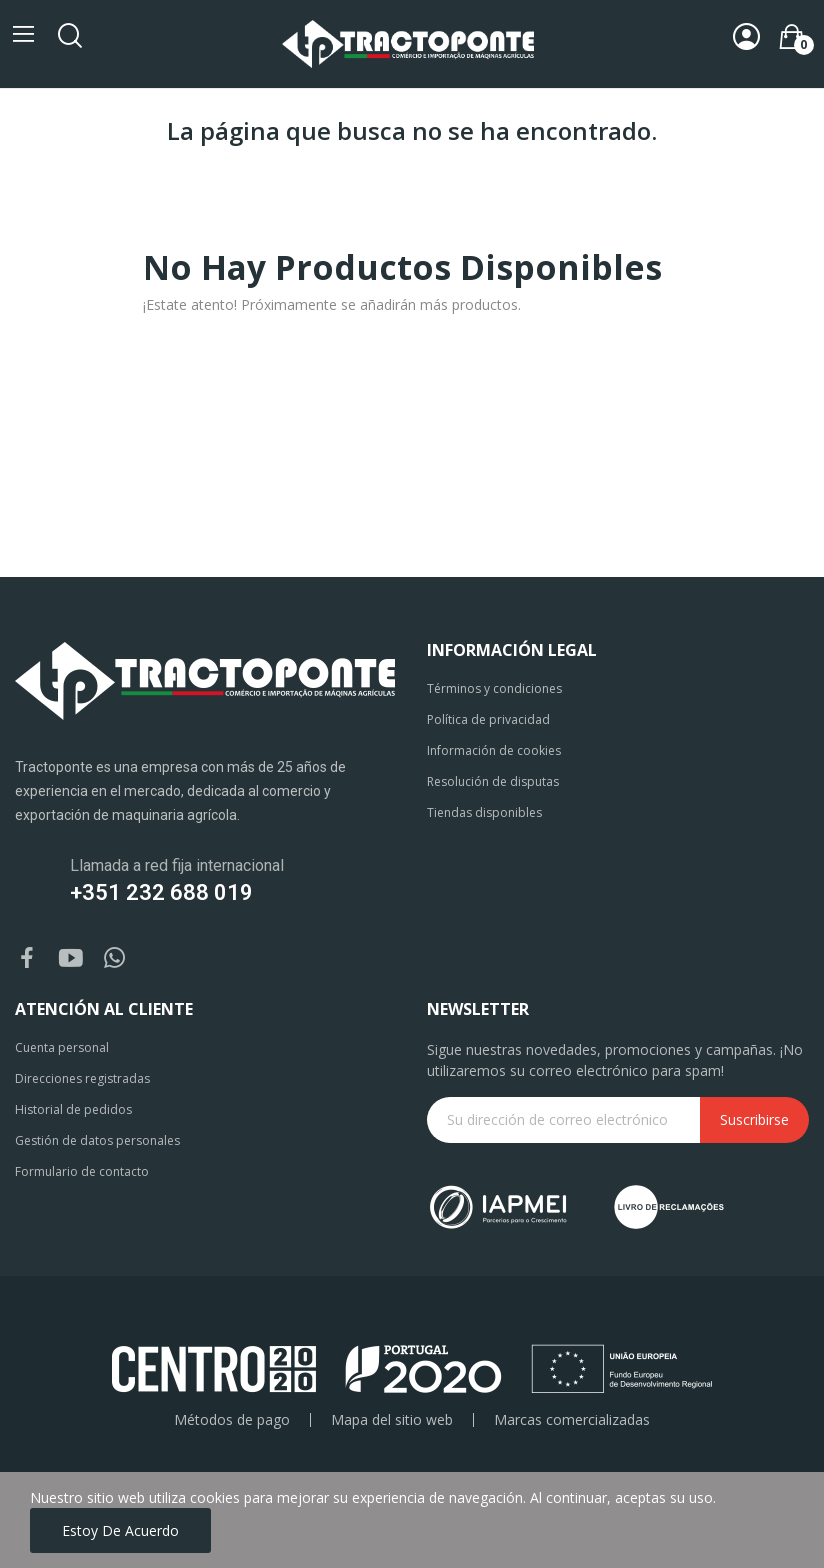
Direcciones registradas (82, 1078)
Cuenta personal (62, 1047)
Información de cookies (494, 750)
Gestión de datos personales (97, 1140)
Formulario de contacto (82, 1171)
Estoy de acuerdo (120, 1530)
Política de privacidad (488, 719)
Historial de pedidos (73, 1109)
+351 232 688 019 (161, 892)
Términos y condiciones (494, 688)
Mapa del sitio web (392, 1420)
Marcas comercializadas (572, 1420)
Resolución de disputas (493, 781)
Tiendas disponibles (484, 812)
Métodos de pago (232, 1420)
